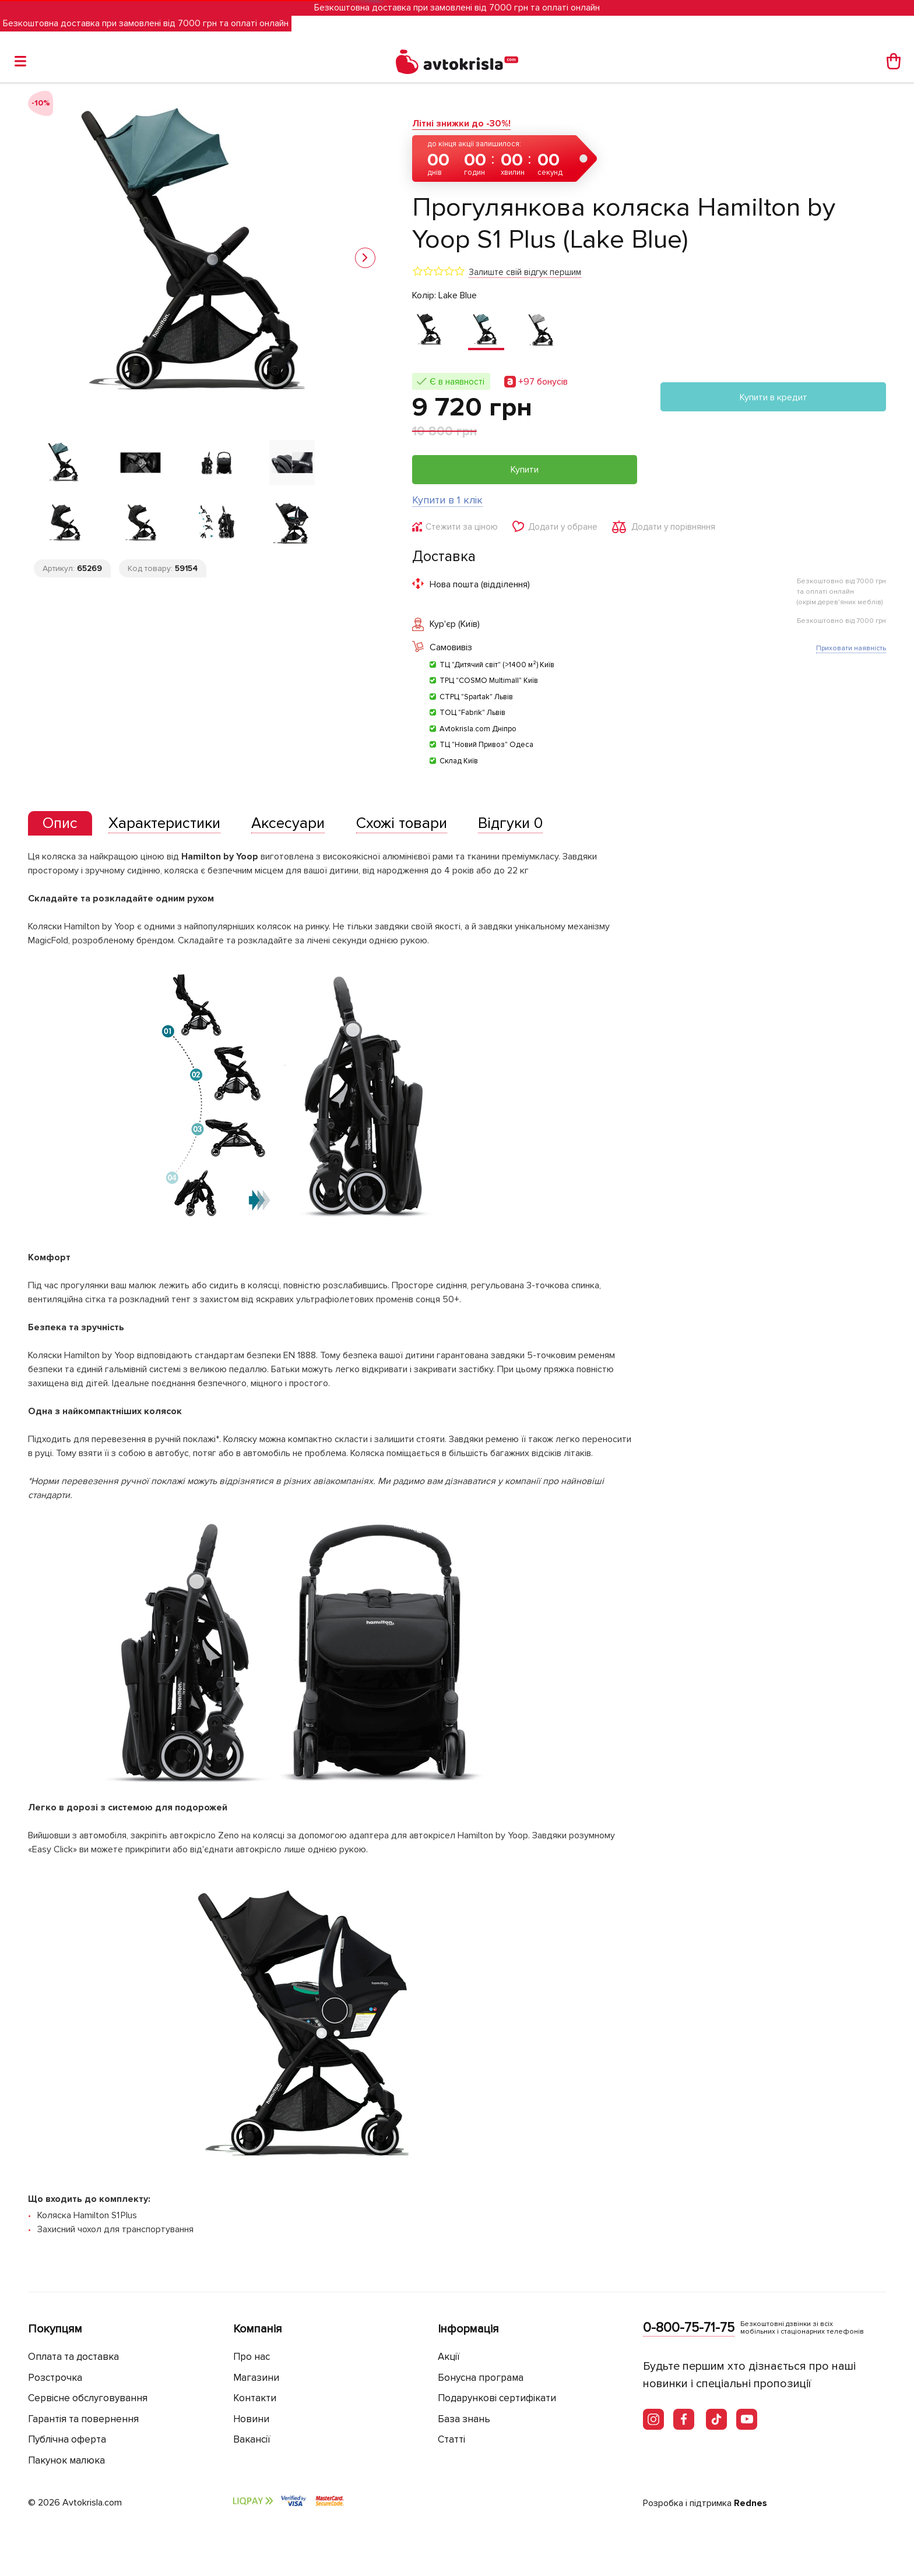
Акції (449, 2357)
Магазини (256, 2377)
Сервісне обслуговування (87, 2398)
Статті (451, 2439)
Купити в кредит (773, 397)
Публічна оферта (67, 2439)
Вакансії (251, 2439)
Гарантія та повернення (83, 2419)
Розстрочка (55, 2377)
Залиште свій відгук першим (525, 272)
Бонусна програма (480, 2377)
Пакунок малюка (66, 2460)
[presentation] (60, 823)
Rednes (750, 2503)
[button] (365, 258)
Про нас (251, 2357)
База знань (464, 2419)
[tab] (60, 823)
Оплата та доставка (73, 2357)
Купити (525, 469)
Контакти (254, 2398)
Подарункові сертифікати (497, 2398)
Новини (251, 2419)
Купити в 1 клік (447, 500)
